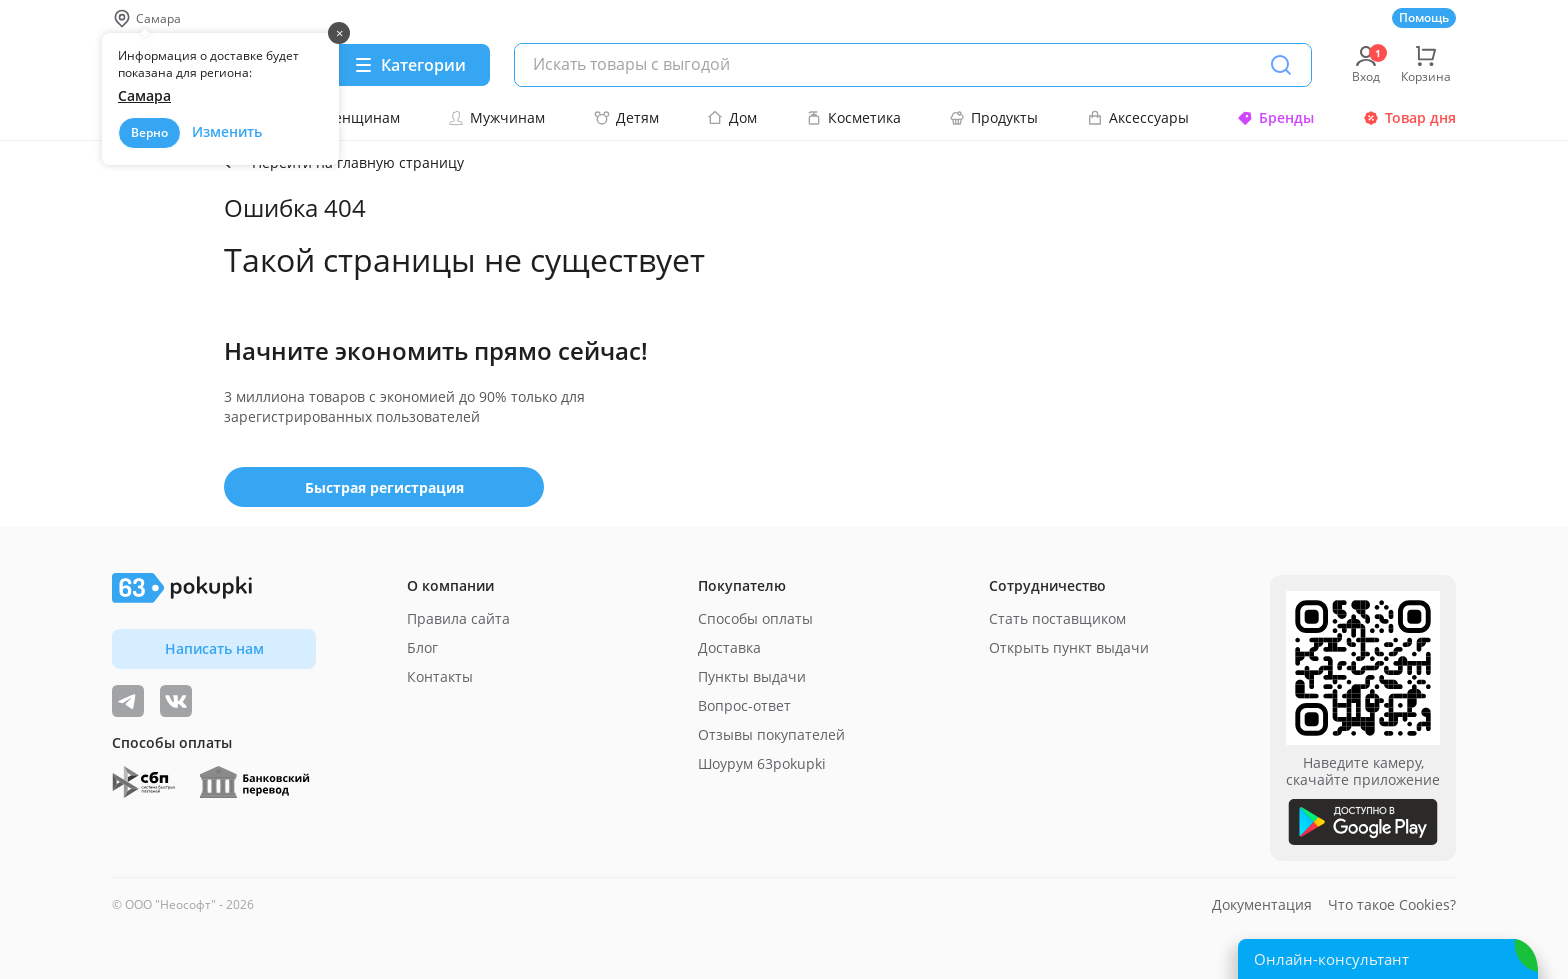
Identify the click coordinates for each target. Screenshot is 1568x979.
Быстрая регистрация (384, 487)
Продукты (993, 117)
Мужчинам (496, 117)
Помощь (1424, 17)
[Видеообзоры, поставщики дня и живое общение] (128, 701)
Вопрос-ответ (744, 705)
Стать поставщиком (1057, 618)
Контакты (440, 676)
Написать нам (214, 648)
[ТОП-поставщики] (176, 701)
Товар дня (1409, 117)
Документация (1262, 904)
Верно (149, 132)
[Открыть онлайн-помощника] (1388, 959)
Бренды (1275, 117)
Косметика (853, 117)
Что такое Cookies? (1392, 904)
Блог (422, 647)
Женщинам (350, 117)
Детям (626, 117)
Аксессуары (1138, 117)
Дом (732, 117)
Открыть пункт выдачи (1069, 647)
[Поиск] (1281, 65)
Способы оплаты (755, 618)
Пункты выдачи (752, 676)
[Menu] (409, 65)
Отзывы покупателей (771, 734)
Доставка (729, 647)
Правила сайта (458, 618)
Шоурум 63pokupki (762, 763)
